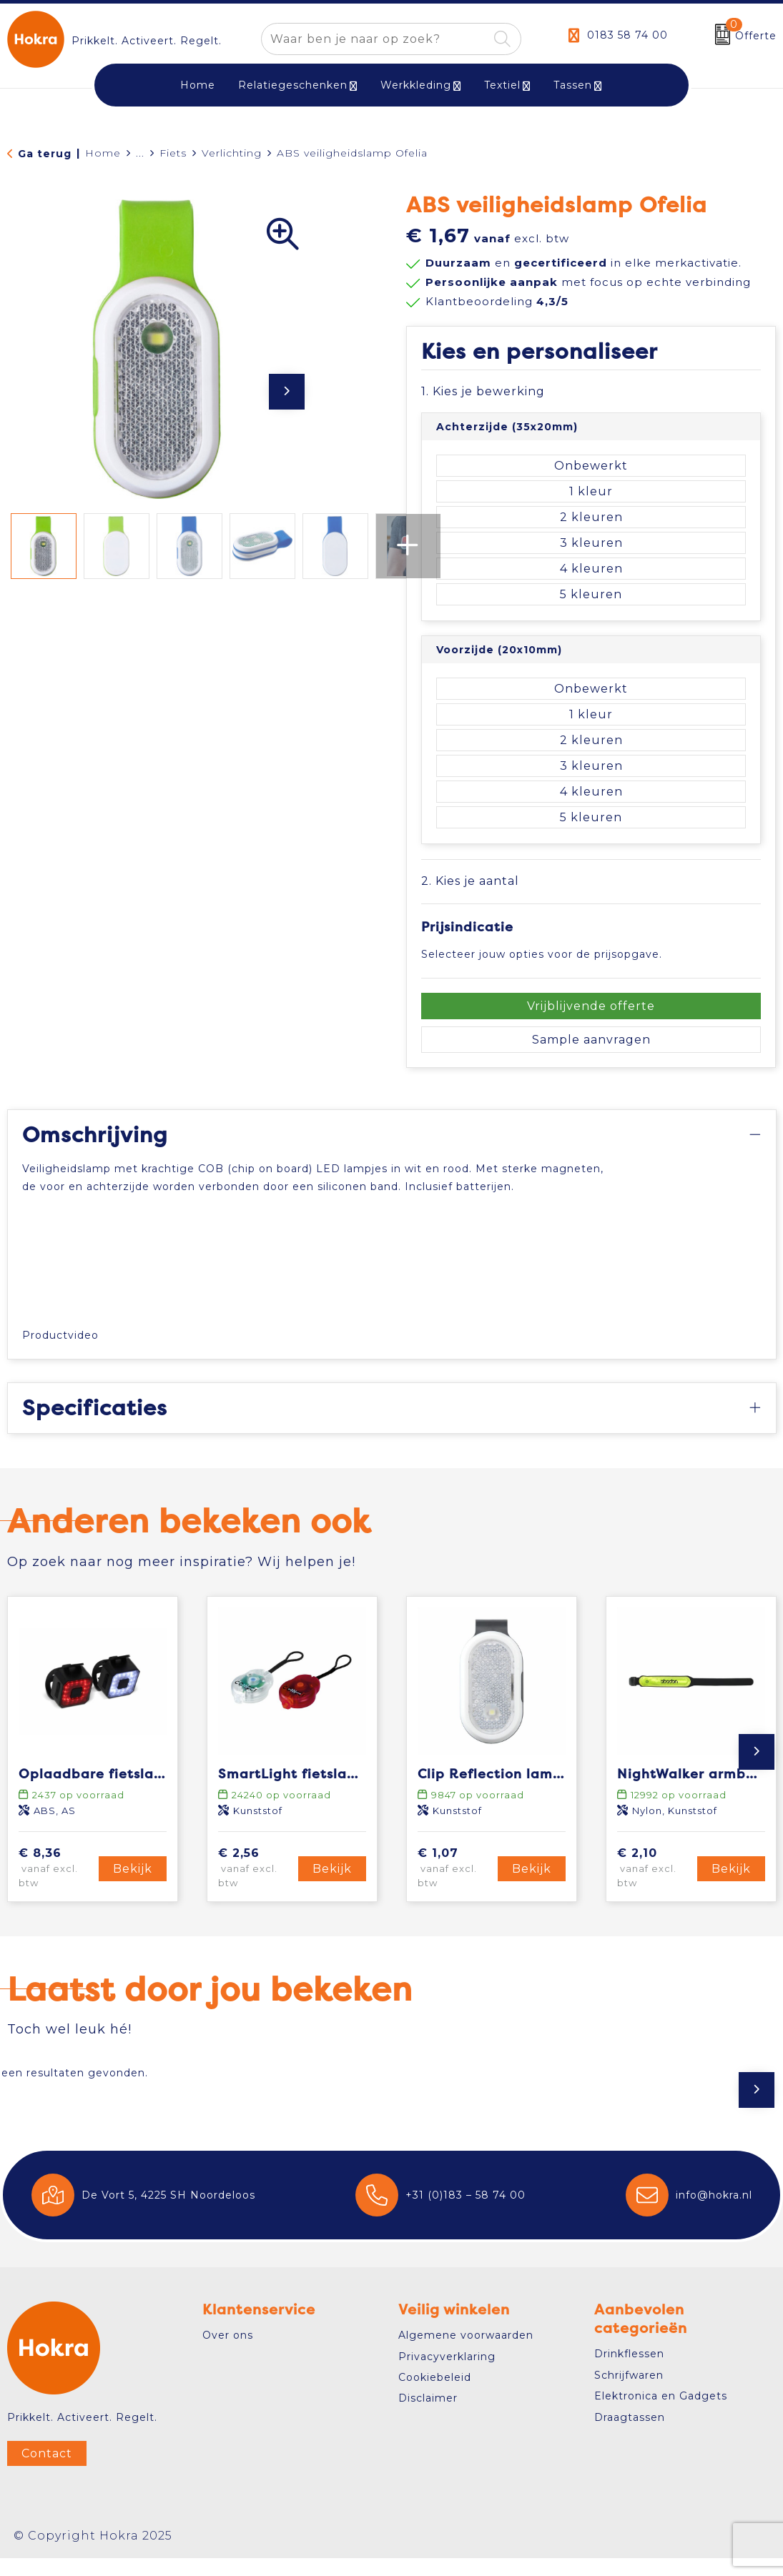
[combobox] (374, 38)
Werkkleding (415, 85)
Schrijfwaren (629, 2393)
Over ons (227, 2353)
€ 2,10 (655, 1886)
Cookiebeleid (434, 2395)
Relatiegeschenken (293, 85)
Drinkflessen (629, 2372)
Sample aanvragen (591, 1039)
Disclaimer (428, 2416)
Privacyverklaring (447, 2374)
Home (103, 153)
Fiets (173, 153)
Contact (46, 2471)
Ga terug (45, 153)
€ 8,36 (56, 1886)
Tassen (572, 85)
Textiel (502, 85)
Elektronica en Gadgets (660, 2413)
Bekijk (132, 1886)
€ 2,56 (256, 1886)
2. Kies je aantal (470, 881)
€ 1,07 (455, 1886)
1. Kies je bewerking (483, 391)
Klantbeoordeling (496, 301)
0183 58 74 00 (627, 35)
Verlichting (232, 153)
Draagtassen (629, 2435)
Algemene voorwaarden (465, 2353)
